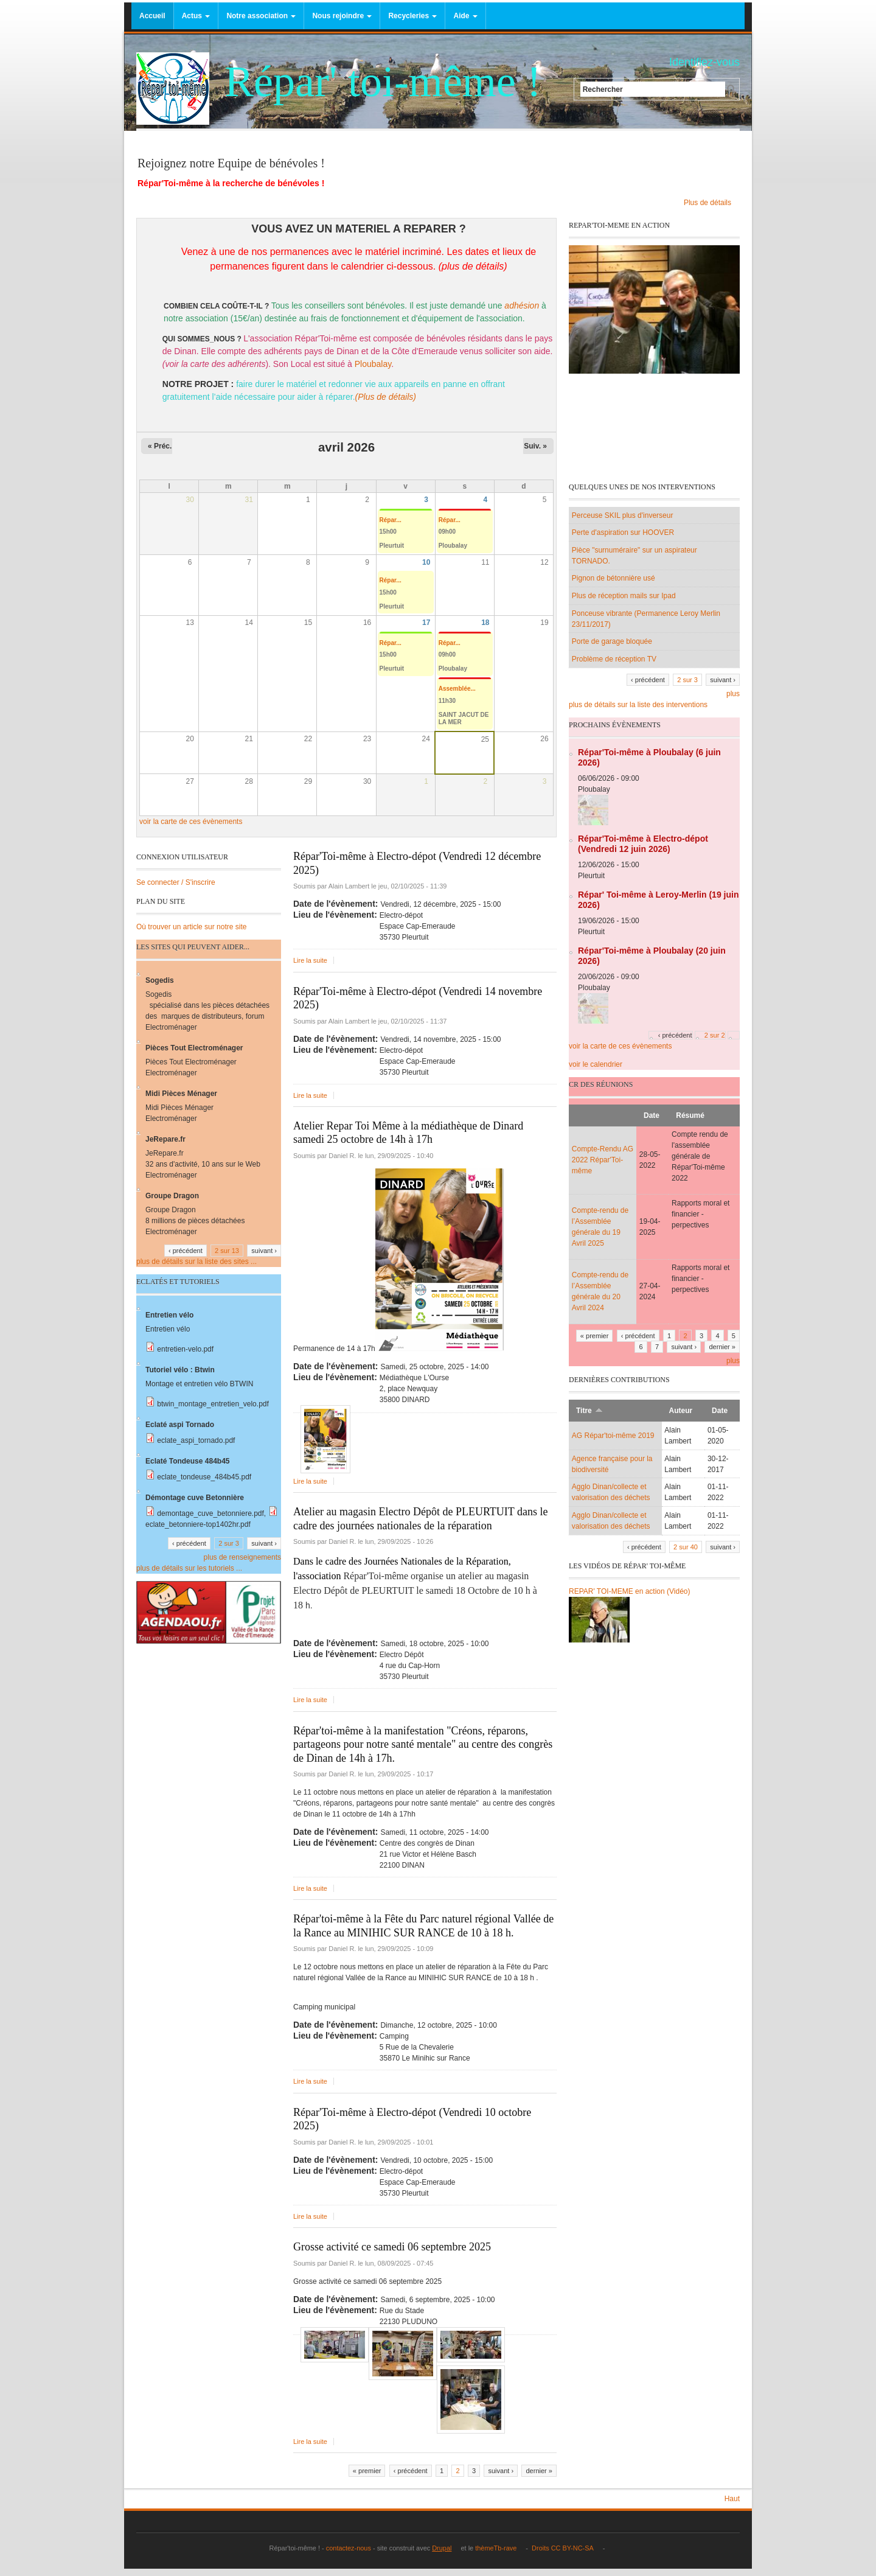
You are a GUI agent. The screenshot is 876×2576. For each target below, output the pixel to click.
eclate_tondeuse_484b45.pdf (204, 1477)
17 (426, 622)
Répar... (390, 520)
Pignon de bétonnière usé (613, 578)
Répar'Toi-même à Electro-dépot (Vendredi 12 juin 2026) (643, 844)
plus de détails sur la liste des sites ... (196, 1261)
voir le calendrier (595, 1064)
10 (426, 562)
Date (651, 1115)
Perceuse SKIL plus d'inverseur (622, 515)
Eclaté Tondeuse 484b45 (187, 1461)
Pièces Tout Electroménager (194, 1048)
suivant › (500, 2470)
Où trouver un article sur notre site (191, 927)
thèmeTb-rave (499, 2548)
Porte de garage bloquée (612, 641)
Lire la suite (310, 959)
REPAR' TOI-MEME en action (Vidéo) (629, 1591)
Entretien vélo (169, 1315)
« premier (367, 2470)
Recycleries (412, 16)
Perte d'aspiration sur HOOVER (623, 532)
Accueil (152, 16)
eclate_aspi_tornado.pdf (196, 1440)
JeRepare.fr (165, 1139)
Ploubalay (373, 364)
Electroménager (171, 1027)
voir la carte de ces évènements (190, 821)
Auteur (681, 1410)
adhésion (521, 305)
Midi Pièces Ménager (181, 1093)
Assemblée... (457, 688)
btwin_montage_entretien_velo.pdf (212, 1404)
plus (733, 693)
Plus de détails (711, 202)
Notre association (261, 16)
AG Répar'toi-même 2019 (613, 1435)
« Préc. (160, 446)
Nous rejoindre (342, 16)
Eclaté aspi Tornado (179, 1424)
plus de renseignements (242, 1557)
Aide (465, 16)
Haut (732, 2498)
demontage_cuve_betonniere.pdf (210, 1513)
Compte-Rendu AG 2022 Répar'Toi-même (602, 1160)
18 (485, 622)
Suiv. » (535, 446)
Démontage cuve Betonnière (194, 1497)
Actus (196, 16)
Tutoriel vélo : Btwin (180, 1370)
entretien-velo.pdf (185, 1349)
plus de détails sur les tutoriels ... (189, 1568)
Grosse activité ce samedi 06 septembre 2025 (392, 2247)
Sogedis (160, 980)
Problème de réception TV (614, 659)
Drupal (445, 2548)
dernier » (539, 2470)
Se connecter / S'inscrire (175, 882)
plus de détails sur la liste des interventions (638, 704)
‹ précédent (411, 2470)
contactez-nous (347, 2548)
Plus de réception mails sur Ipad (624, 596)
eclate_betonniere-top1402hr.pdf (198, 1524)
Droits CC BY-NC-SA (565, 2548)
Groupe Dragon (172, 1196)
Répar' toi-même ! (382, 81)
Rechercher (603, 89)
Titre (589, 1410)
